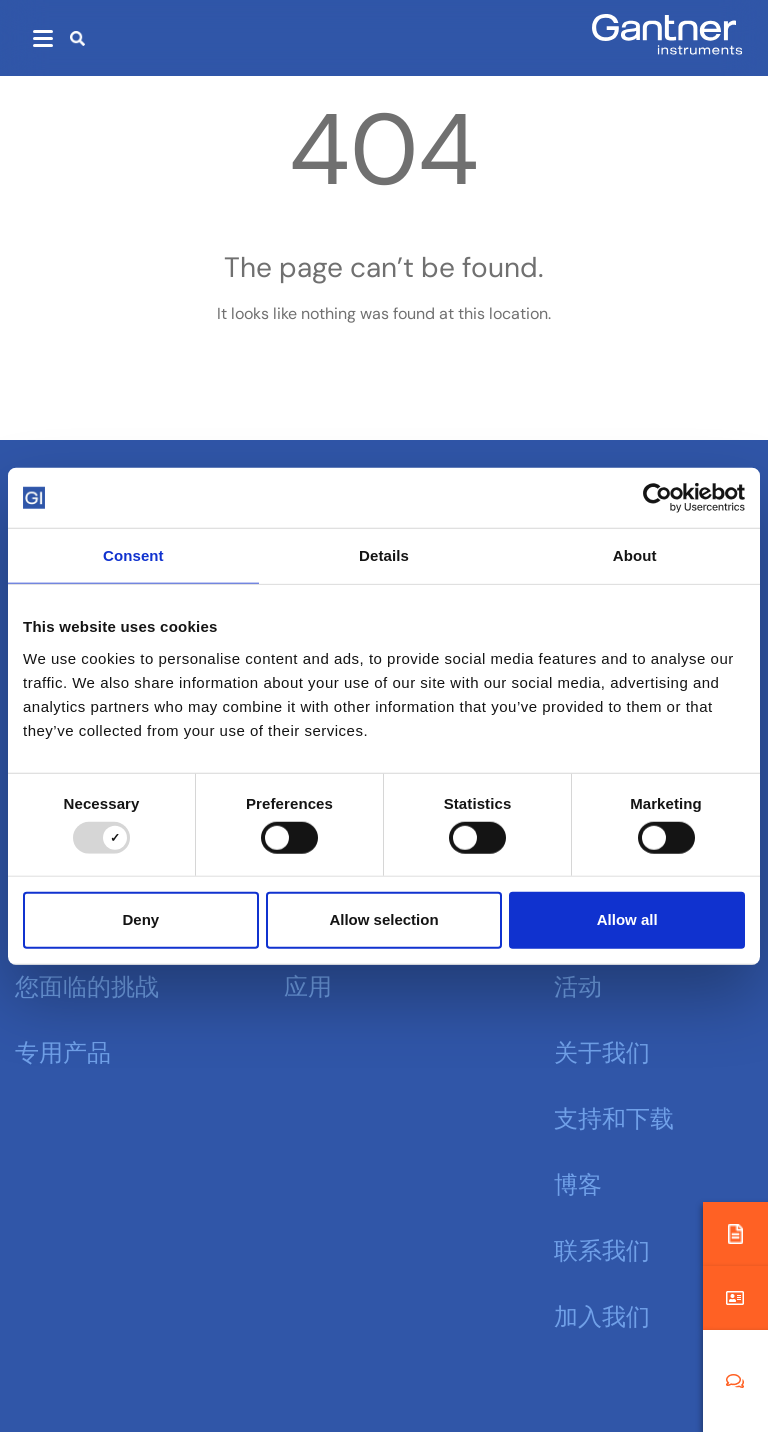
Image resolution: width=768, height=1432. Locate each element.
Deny (140, 919)
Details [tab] (384, 555)
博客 (578, 1182)
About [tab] (635, 555)
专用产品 (63, 1050)
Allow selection (383, 919)
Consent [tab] (133, 555)
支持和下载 (614, 1116)
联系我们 (602, 1248)
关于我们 (602, 1050)
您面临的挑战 (87, 984)
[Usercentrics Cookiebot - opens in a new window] (657, 498)
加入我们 (602, 1314)
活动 (578, 984)
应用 (308, 984)
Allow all (627, 919)
